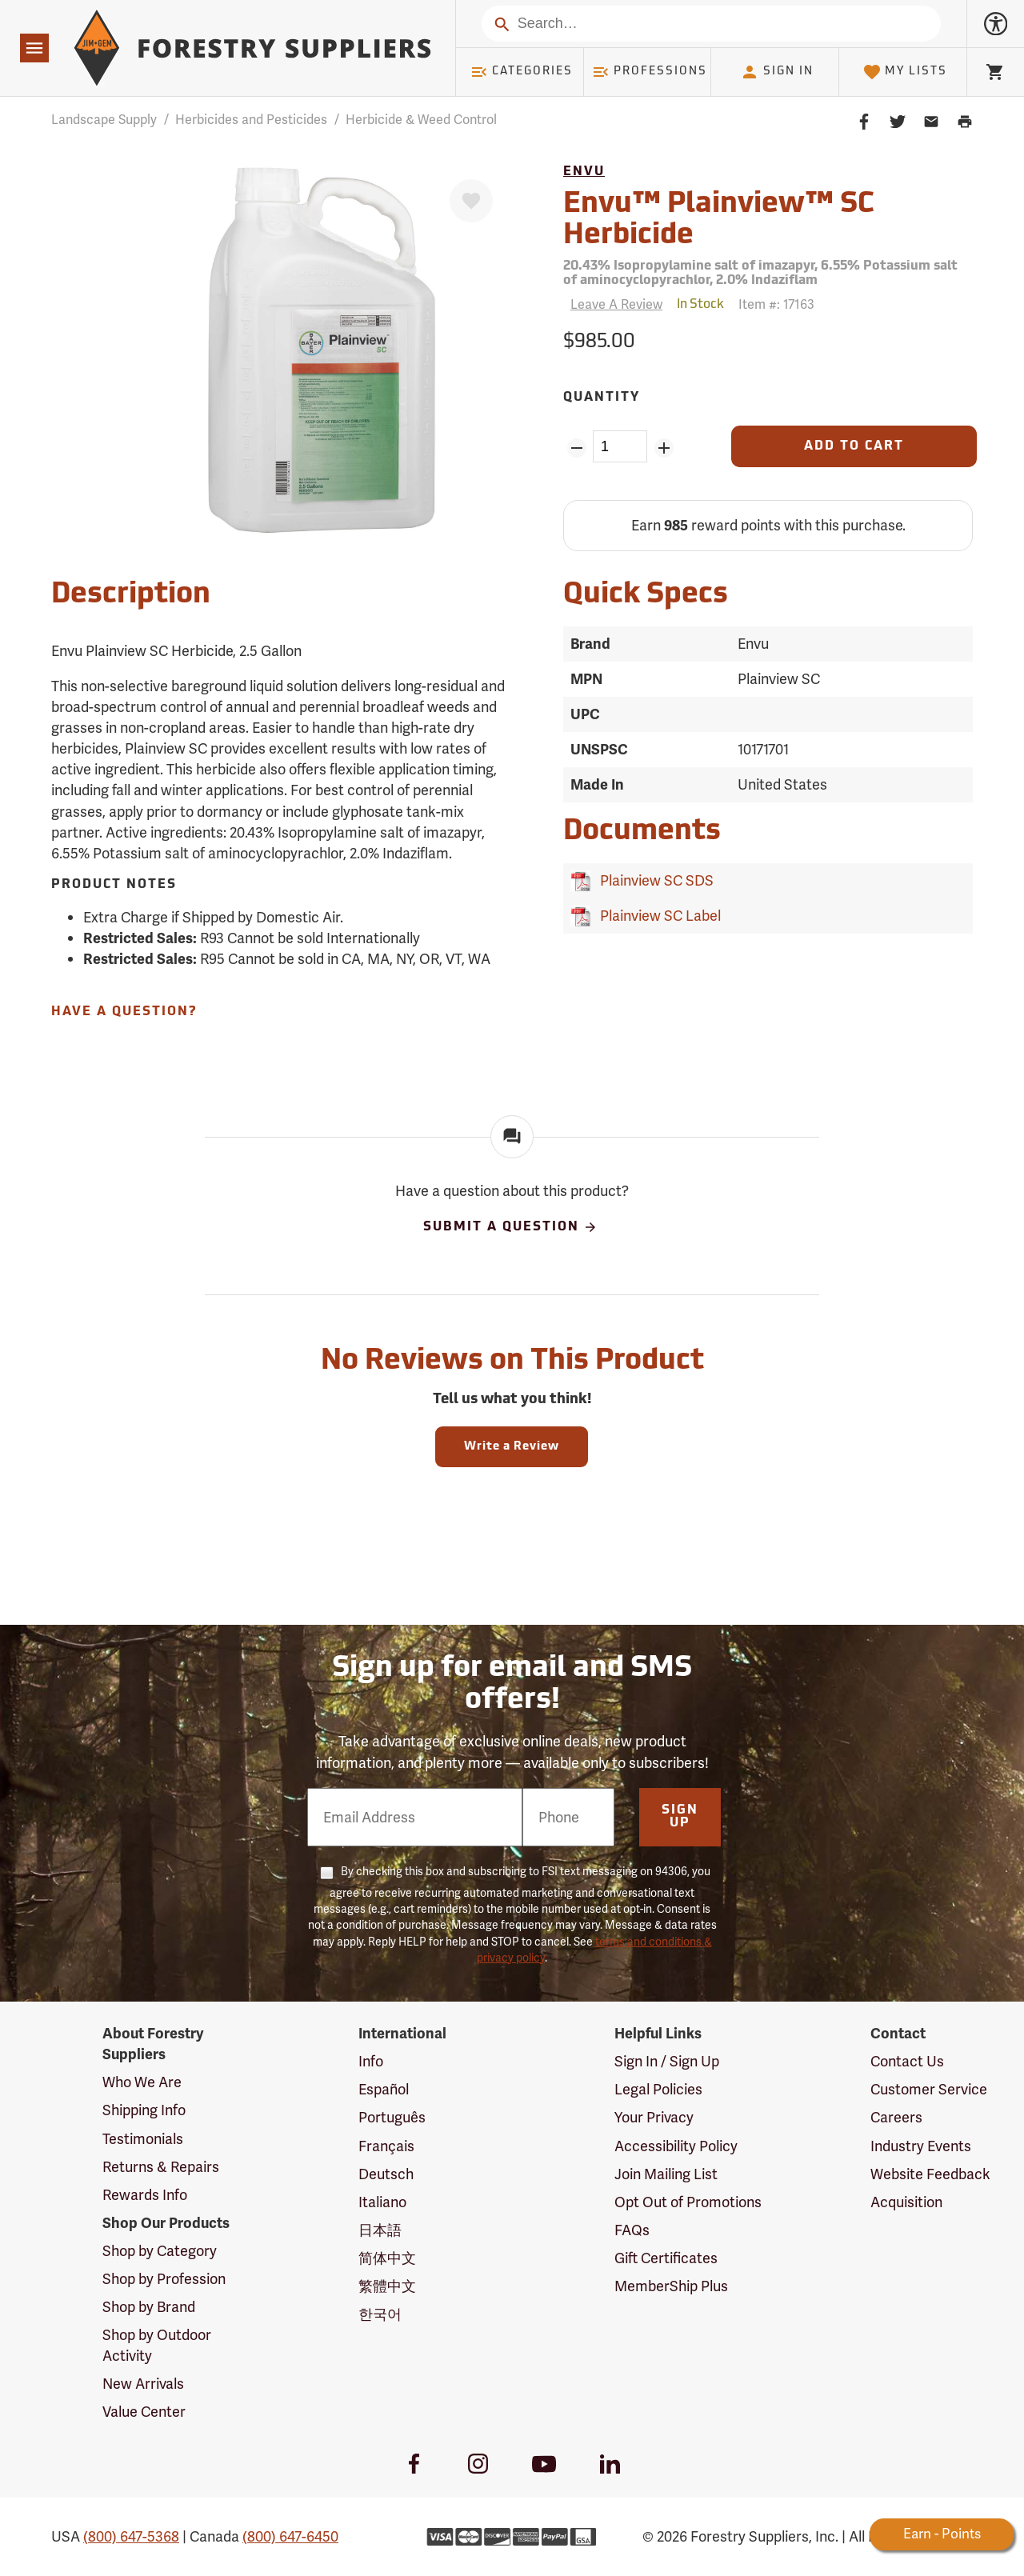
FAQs (632, 2230)
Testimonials (142, 2139)
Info (370, 2061)
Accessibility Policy (676, 2146)
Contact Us (907, 2061)
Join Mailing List (666, 2174)
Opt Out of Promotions (688, 2202)
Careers (896, 2117)
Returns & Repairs (160, 2167)
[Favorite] (471, 200)
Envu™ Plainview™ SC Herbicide (718, 220)
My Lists (905, 72)
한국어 (380, 2314)
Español (383, 2089)
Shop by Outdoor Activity (156, 2345)
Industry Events (920, 2146)
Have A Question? (124, 1012)
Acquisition (906, 2202)
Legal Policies (658, 2089)
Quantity (601, 397)
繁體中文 (387, 2286)
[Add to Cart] (854, 446)
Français (386, 2146)
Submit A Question (510, 1227)
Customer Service (928, 2089)
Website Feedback (930, 2174)
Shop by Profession (164, 2279)
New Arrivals (143, 2383)
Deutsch (386, 2174)
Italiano (382, 2202)
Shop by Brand (148, 2307)
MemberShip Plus (671, 2286)
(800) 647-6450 (290, 2536)
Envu (584, 172)
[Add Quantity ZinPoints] (663, 448)
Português (392, 2117)
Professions (649, 72)
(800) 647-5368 (131, 2536)
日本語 (380, 2230)
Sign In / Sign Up (666, 2061)
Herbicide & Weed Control (421, 119)
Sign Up (680, 1817)
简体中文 (387, 2258)
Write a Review (511, 1447)
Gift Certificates (666, 2258)
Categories (522, 72)
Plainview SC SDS (654, 880)
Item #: (776, 304)
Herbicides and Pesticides (251, 119)
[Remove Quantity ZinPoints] (576, 448)
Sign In (777, 72)
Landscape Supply (104, 119)
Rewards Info (144, 2195)
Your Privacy (654, 2117)
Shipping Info (144, 2110)
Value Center (144, 2411)
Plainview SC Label (657, 915)
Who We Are (142, 2082)
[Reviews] (612, 304)
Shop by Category (159, 2251)
